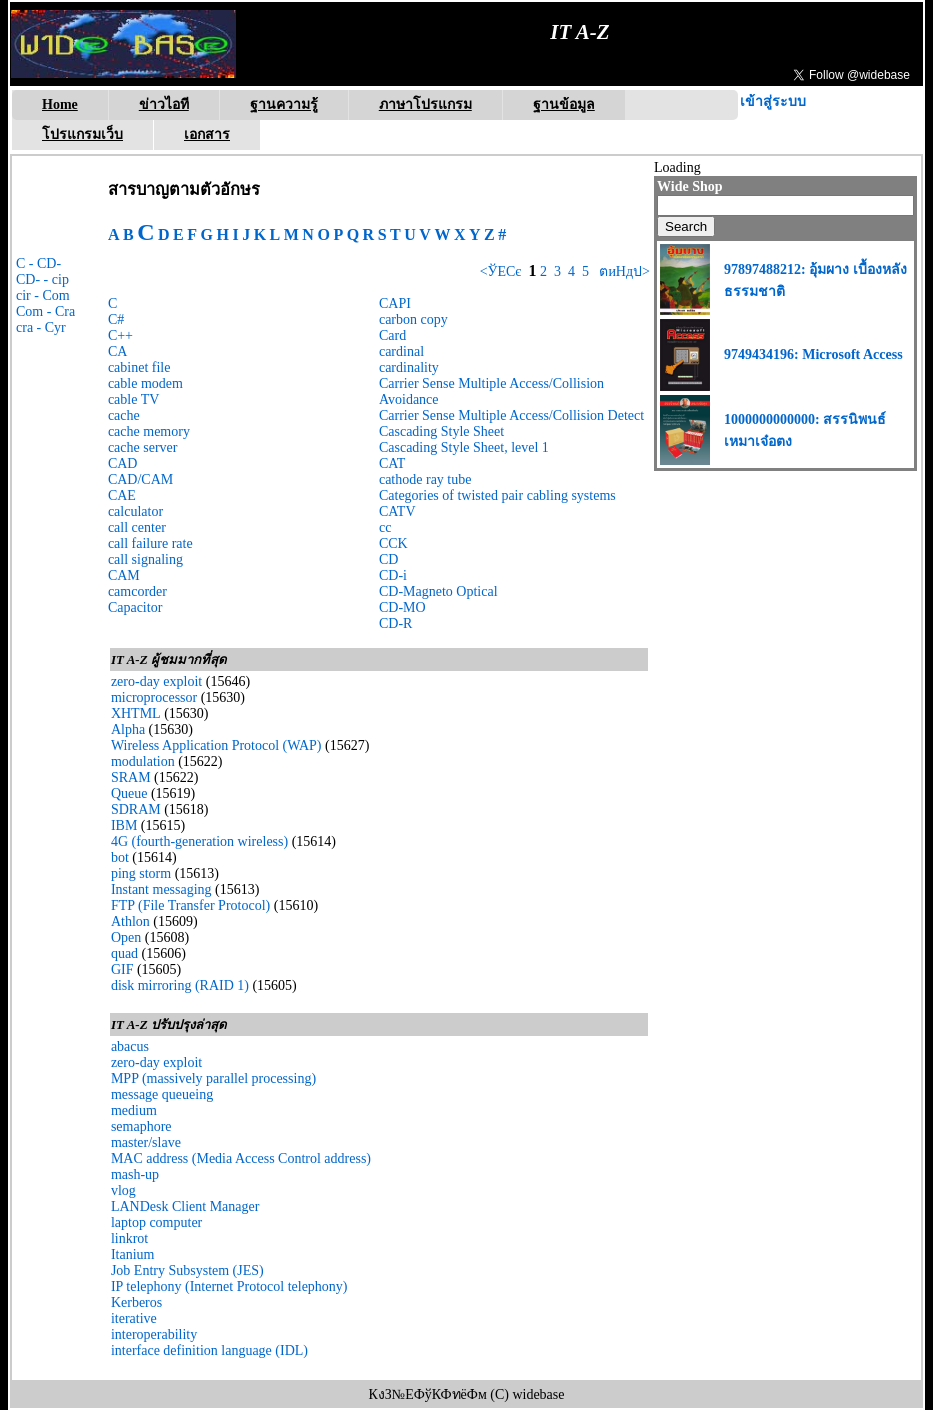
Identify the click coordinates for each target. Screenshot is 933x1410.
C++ (120, 335)
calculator (135, 511)
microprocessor (154, 697)
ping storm (141, 873)
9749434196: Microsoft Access (813, 354)
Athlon (130, 921)
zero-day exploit (156, 681)
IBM (124, 825)
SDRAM (136, 809)
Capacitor (135, 607)
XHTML (136, 713)
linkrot (129, 1238)
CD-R (395, 623)
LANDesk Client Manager (185, 1206)
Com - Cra (45, 311)
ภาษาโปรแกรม (425, 104)
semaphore (141, 1126)
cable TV (133, 399)
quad (124, 953)
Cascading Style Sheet (441, 431)
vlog (123, 1190)
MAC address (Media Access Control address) (241, 1158)
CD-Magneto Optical (438, 591)
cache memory (149, 431)
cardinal (401, 351)
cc (385, 527)
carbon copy (413, 319)
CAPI (395, 303)
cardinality (409, 367)
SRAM (131, 777)
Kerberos (136, 1302)
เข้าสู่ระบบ (773, 101)
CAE (122, 495)
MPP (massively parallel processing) (213, 1078)
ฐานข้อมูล (564, 104)
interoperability (154, 1334)
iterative (134, 1318)
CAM (124, 575)
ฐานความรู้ (284, 104)
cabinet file (139, 367)
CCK (393, 543)
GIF (122, 969)
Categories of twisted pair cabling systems (497, 495)
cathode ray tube (425, 479)
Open (126, 937)
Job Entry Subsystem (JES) (187, 1270)
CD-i (393, 575)
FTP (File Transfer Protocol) (190, 905)
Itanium (133, 1254)
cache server (143, 447)
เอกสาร (207, 134)
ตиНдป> (623, 271)
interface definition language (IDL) (209, 1350)
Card (392, 335)
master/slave (146, 1142)
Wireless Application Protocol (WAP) (216, 745)
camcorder (137, 591)
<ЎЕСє (501, 271)
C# (116, 319)
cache (124, 415)
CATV (397, 511)
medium (134, 1110)
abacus (130, 1046)
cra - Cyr (41, 327)
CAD (123, 463)
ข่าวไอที (164, 104)
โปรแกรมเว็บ (82, 134)
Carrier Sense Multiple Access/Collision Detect (511, 415)
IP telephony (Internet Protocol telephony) (229, 1286)
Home (60, 104)
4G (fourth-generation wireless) (199, 841)
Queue (129, 793)
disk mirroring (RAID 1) (180, 985)
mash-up (135, 1174)
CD (388, 559)
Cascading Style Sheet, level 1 (464, 447)
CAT (392, 463)
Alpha (128, 729)
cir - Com (43, 295)
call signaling (145, 559)
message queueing (162, 1094)
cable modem (145, 383)
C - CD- (38, 263)
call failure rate (150, 543)
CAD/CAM (140, 479)
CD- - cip (42, 279)
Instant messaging (161, 889)
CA (117, 351)
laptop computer (156, 1222)
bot (120, 857)
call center (137, 527)
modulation (143, 761)
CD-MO (402, 607)
